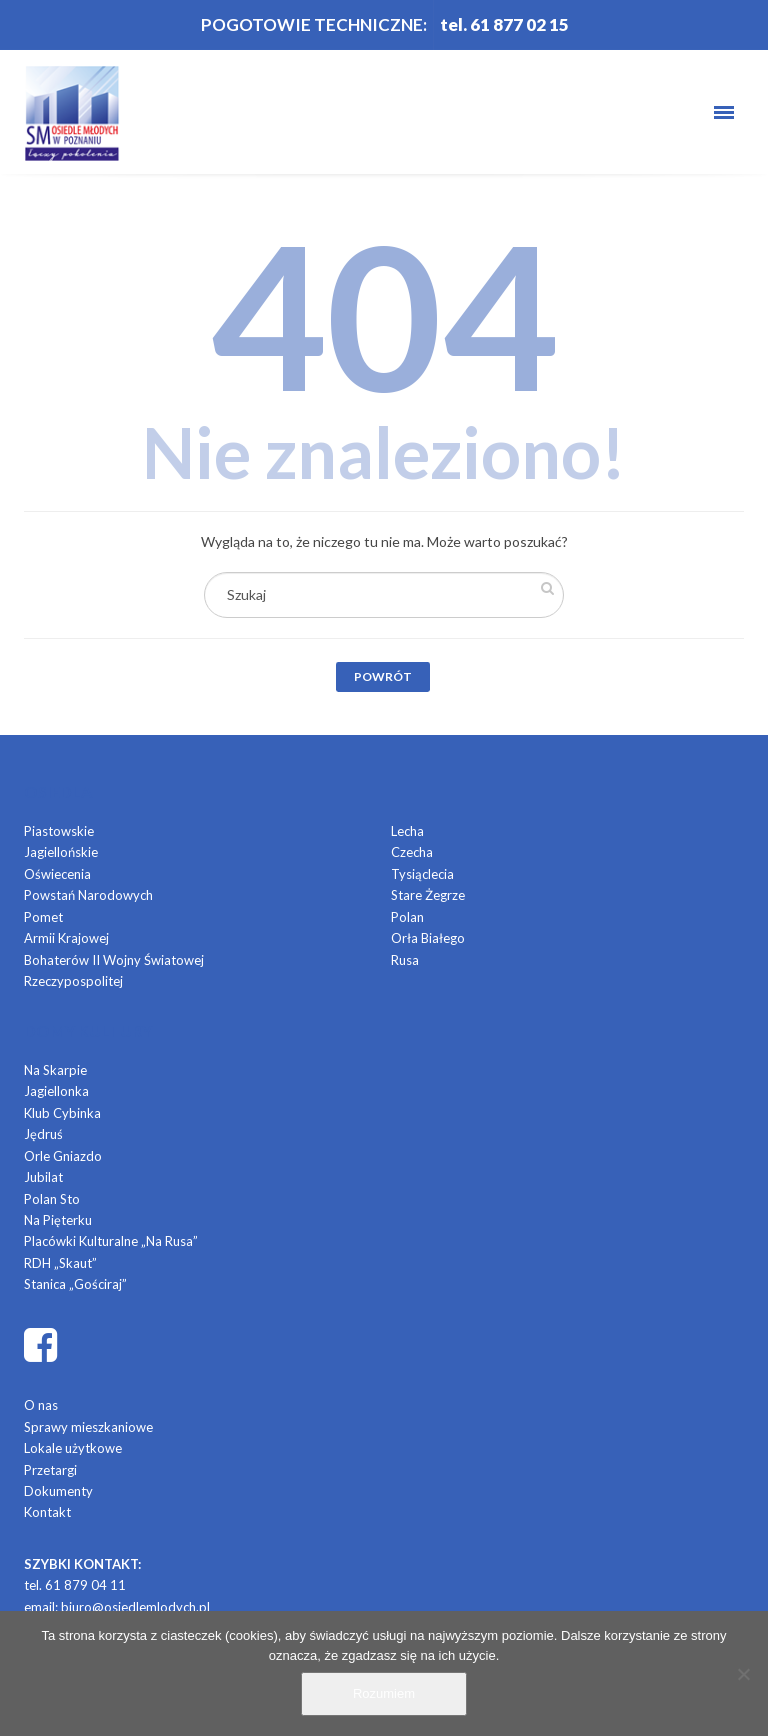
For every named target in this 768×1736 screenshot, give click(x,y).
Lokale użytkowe (73, 1448)
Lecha (407, 831)
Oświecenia (57, 874)
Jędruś (43, 1134)
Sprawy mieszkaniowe (88, 1427)
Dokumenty (58, 1491)
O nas (41, 1405)
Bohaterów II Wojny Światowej (114, 960)
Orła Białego (428, 938)
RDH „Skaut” (60, 1263)
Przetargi (50, 1470)
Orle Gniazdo (63, 1156)
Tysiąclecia (422, 874)
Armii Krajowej (66, 938)
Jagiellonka (56, 1091)
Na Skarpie (55, 1070)
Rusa (405, 960)
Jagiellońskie (61, 852)
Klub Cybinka (62, 1113)
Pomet (43, 917)
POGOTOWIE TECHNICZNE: (314, 24)
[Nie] (743, 1674)
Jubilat (43, 1177)
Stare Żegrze (428, 895)
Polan (407, 917)
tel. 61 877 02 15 (504, 24)
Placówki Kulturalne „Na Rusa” (111, 1241)
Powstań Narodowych (88, 895)
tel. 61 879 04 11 (75, 1585)
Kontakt (47, 1512)
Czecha (412, 852)
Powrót (383, 676)
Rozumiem (384, 1693)
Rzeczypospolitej (73, 981)
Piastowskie (59, 831)
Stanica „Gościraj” (75, 1284)
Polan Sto (52, 1199)
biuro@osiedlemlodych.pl (135, 1607)
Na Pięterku (58, 1220)
